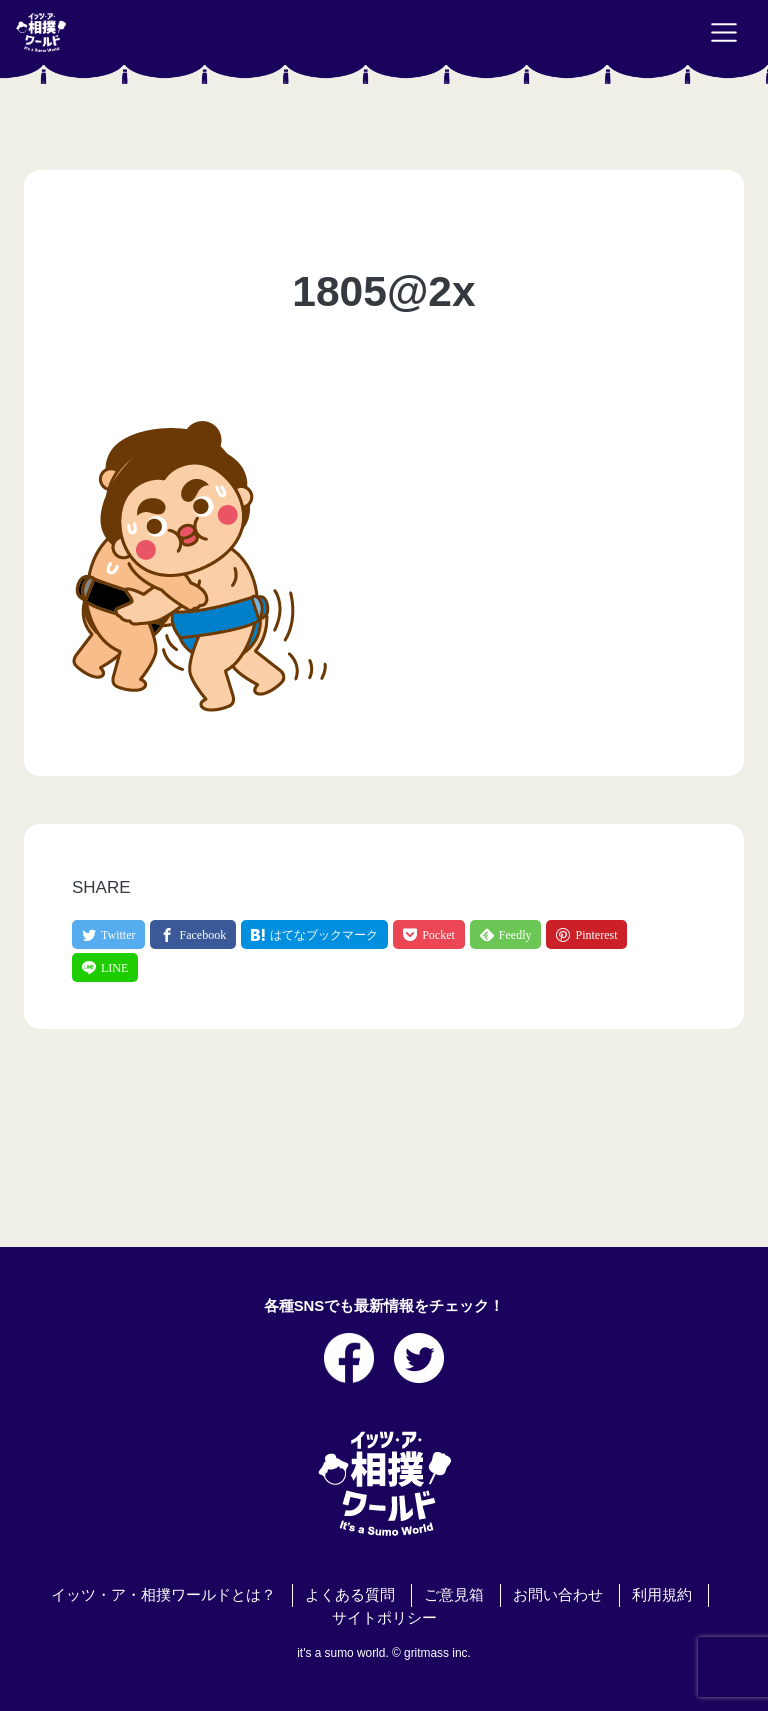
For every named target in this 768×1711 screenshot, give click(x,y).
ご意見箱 (454, 1595)
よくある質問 (350, 1595)
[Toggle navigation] (724, 33)
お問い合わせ (558, 1595)
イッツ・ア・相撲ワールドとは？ (163, 1595)
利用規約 (662, 1595)
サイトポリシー (384, 1618)
